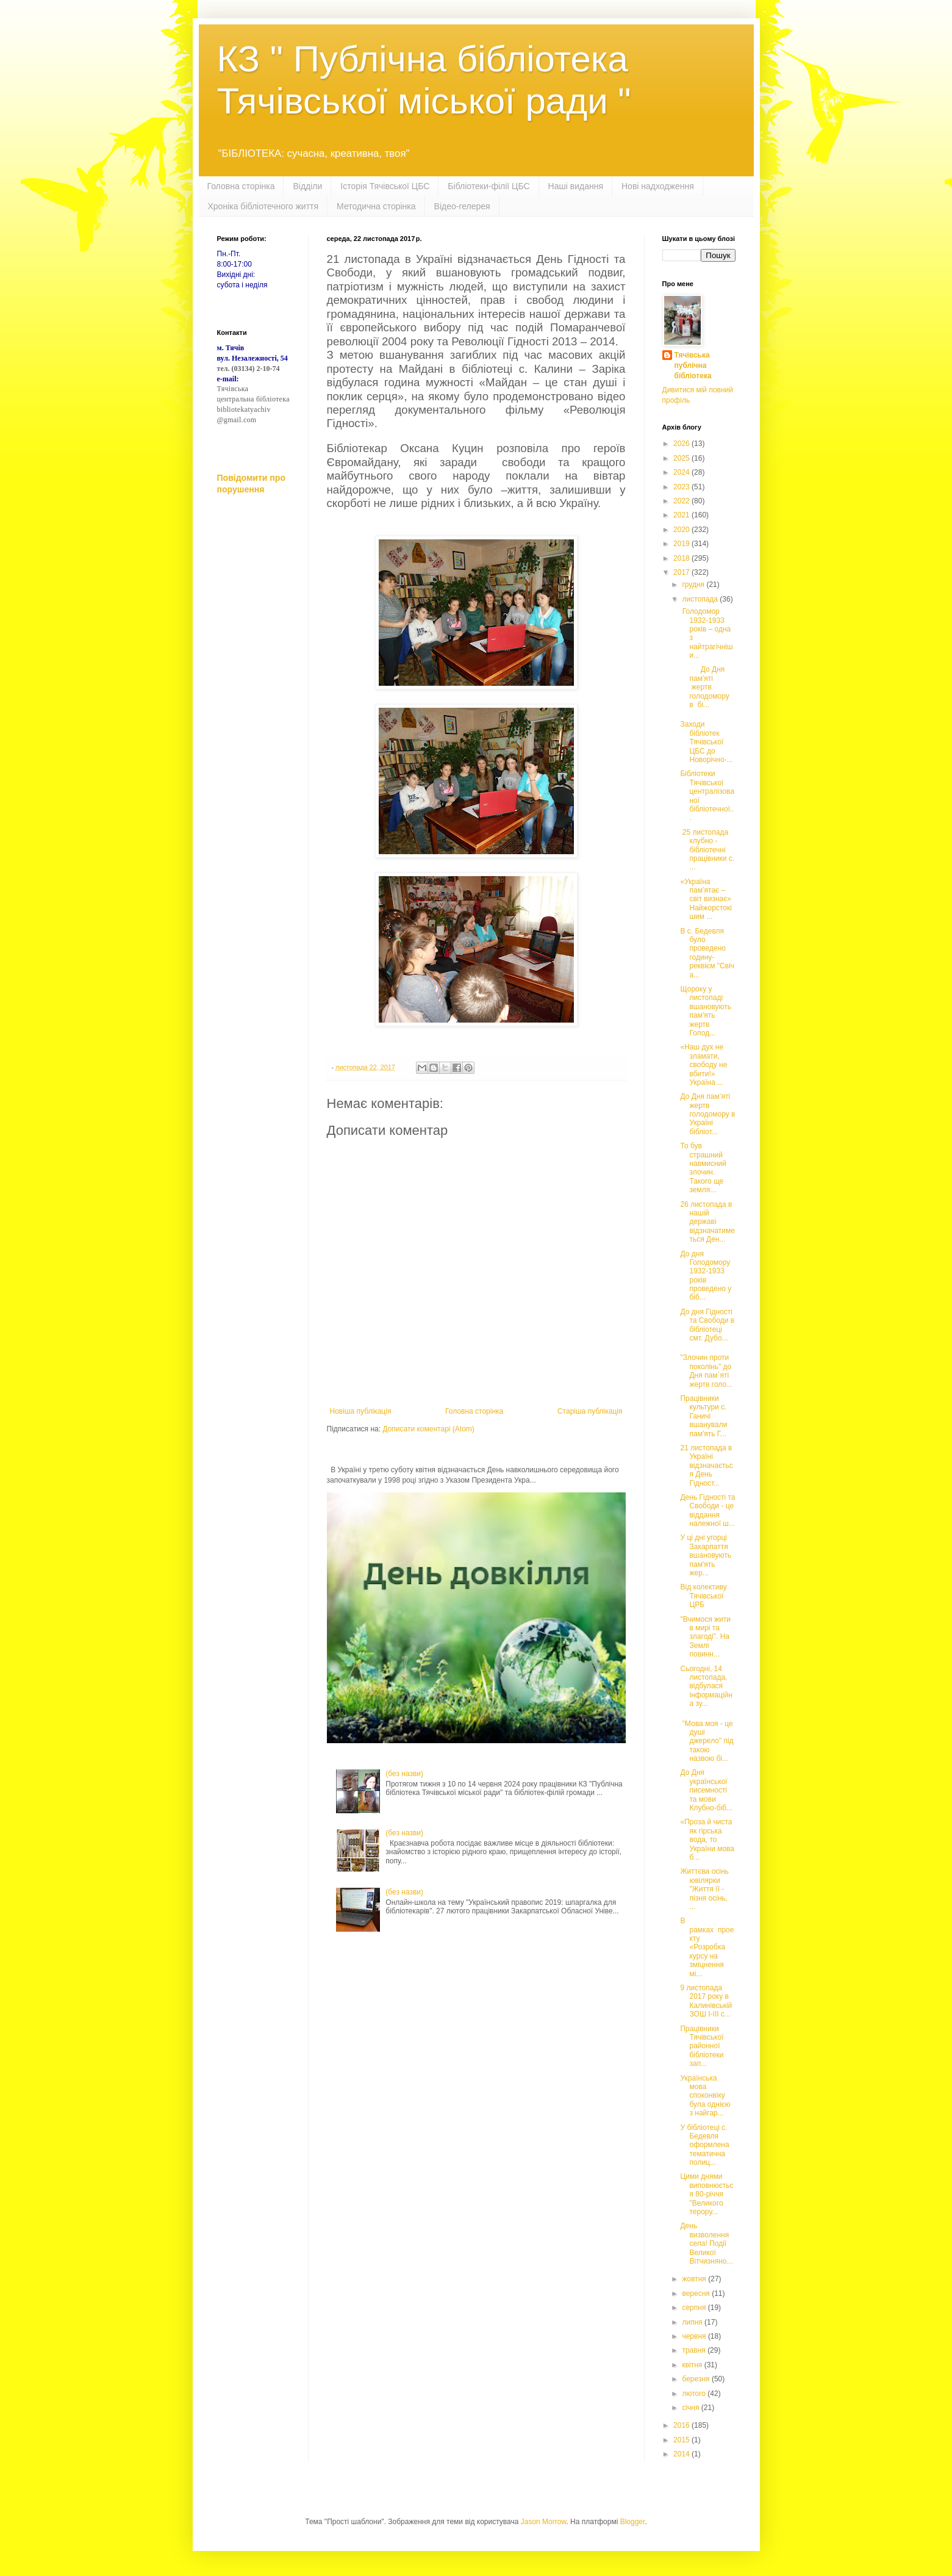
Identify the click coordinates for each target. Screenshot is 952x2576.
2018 (682, 558)
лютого (694, 2393)
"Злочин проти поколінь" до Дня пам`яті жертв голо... (706, 1370)
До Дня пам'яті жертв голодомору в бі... (705, 687)
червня (694, 2336)
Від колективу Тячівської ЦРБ (703, 1596)
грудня (694, 584)
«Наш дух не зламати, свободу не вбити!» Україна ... (703, 1065)
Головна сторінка (241, 186)
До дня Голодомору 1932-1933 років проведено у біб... (705, 1276)
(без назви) (404, 1773)
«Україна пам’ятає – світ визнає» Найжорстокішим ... (705, 899)
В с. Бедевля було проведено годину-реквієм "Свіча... (707, 953)
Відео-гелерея (462, 206)
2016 (682, 2425)
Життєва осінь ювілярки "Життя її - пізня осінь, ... (704, 1889)
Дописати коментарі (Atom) (428, 1429)
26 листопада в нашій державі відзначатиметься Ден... (707, 1222)
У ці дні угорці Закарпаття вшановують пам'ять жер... (705, 1555)
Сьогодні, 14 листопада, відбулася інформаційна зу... (706, 1686)
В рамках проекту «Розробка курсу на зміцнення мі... (707, 1946)
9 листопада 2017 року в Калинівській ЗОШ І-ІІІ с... (706, 2001)
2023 (682, 487)
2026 (682, 443)
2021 (682, 515)
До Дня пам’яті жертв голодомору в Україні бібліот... (707, 1114)
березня (696, 2379)
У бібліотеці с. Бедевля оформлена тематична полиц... (704, 2145)
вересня (697, 2293)
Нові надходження (657, 186)
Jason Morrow (544, 2521)
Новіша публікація (361, 1411)
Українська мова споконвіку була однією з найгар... (705, 2096)
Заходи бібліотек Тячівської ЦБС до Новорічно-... (706, 742)
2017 (682, 572)
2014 (682, 2454)
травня (694, 2350)
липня (693, 2322)
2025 (682, 458)
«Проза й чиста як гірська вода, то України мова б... (707, 1840)
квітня (693, 2365)
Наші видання (575, 186)
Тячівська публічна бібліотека (693, 365)
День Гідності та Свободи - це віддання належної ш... (707, 1510)
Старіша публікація (590, 1411)
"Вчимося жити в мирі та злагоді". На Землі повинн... (705, 1637)
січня (691, 2407)
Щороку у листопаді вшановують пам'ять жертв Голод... (705, 1011)
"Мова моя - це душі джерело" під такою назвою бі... (706, 1741)
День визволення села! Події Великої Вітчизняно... (706, 2243)
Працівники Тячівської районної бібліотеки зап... (701, 2046)
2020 (682, 529)
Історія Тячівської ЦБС (384, 186)
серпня (694, 2307)
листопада (701, 599)
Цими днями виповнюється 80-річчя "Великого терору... (706, 2194)
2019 (682, 543)
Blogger (632, 2521)
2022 (682, 501)
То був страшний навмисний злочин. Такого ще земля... (703, 1168)
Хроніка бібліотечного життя (263, 206)
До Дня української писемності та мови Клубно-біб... (706, 1790)
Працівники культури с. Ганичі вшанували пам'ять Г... (703, 1416)
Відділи (307, 186)
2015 (682, 2440)
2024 (682, 472)
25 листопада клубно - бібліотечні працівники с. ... (707, 850)
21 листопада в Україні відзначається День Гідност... (706, 1466)
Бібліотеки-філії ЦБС (488, 186)
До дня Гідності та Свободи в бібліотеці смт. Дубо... (707, 1325)
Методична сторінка (376, 206)
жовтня (695, 2279)
